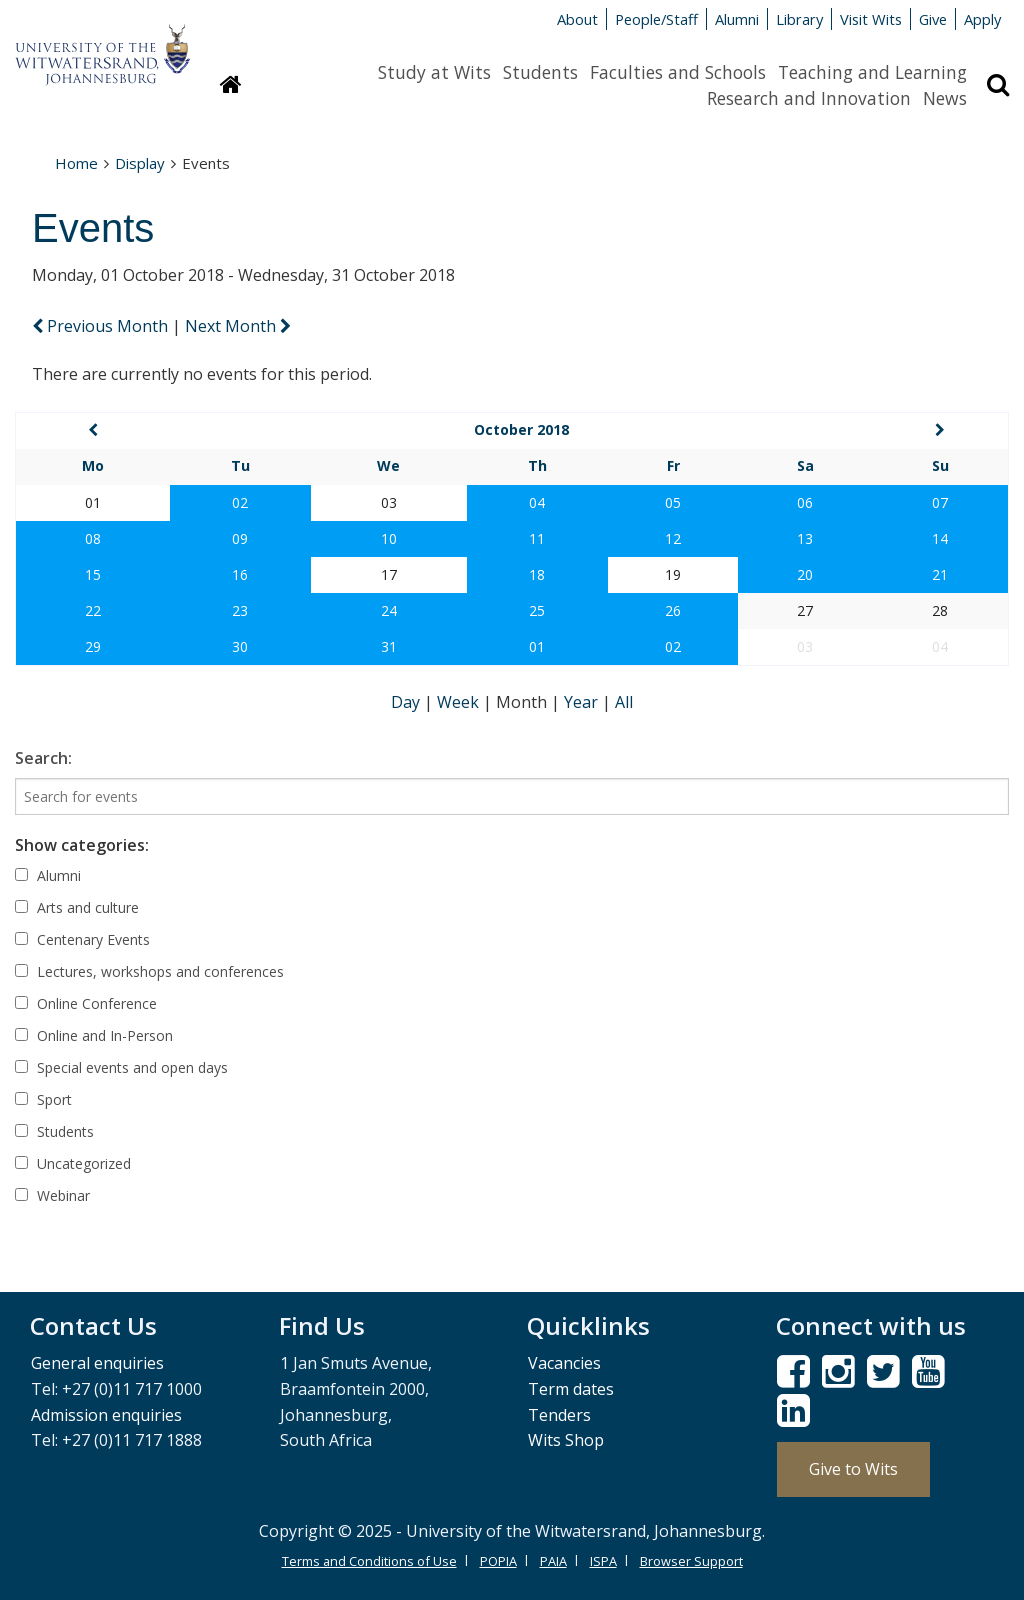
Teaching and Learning (872, 72)
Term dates (571, 1389)
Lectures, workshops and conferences (149, 971)
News (945, 98)
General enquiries (97, 1363)
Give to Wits (853, 1469)
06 (805, 502)
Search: (43, 758)
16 (240, 574)
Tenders (559, 1415)
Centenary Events (82, 939)
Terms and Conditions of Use (369, 1561)
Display (140, 163)
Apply (982, 19)
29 (93, 646)
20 (805, 574)
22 (93, 610)
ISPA (603, 1561)
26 (673, 610)
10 (389, 538)
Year (583, 702)
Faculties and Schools (678, 72)
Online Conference (86, 1003)
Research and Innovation (809, 98)
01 (537, 646)
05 (673, 502)
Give (933, 19)
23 (240, 610)
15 (93, 574)
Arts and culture (77, 907)
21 (940, 574)
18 (537, 574)
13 (805, 538)
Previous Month (102, 326)
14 (940, 538)
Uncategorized (73, 1163)
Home (76, 163)
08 (93, 538)
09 (240, 538)
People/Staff (656, 19)
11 (537, 538)
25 (537, 610)
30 (240, 646)
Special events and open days (121, 1067)
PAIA (553, 1561)
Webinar (52, 1195)
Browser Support (691, 1561)
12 (673, 538)
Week (460, 702)
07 (940, 502)
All (624, 702)
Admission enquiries (106, 1415)
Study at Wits (434, 72)
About (577, 19)
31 (389, 646)
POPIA (498, 1561)
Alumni (737, 19)
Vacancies (564, 1363)
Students (540, 72)
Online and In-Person (94, 1035)
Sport (43, 1099)
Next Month (238, 326)
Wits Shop (566, 1440)
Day (407, 702)
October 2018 (521, 429)
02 (240, 502)
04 (537, 502)
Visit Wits (871, 19)
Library (799, 19)
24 (389, 610)
